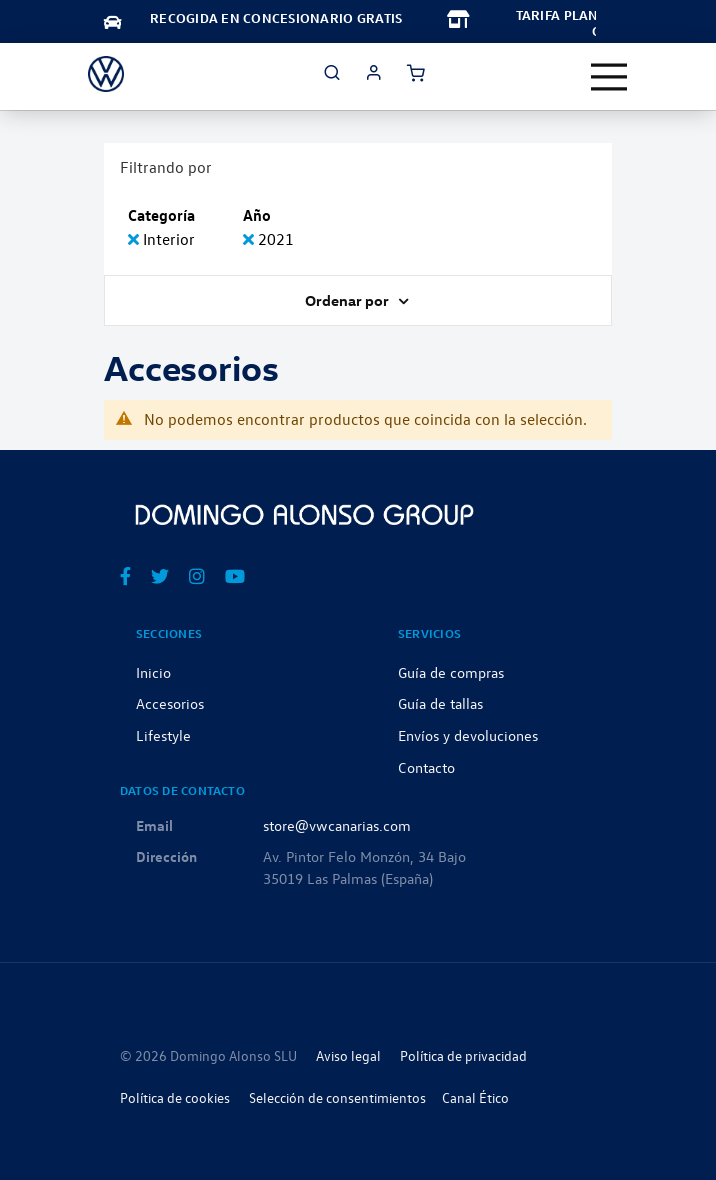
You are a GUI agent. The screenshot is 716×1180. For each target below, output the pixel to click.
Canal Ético (475, 1097)
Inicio (153, 672)
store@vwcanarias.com (337, 825)
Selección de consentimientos (337, 1097)
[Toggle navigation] (609, 77)
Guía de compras (451, 672)
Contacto (426, 767)
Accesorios (170, 703)
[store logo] (106, 74)
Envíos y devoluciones (468, 735)
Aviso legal (348, 1055)
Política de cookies (175, 1097)
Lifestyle (163, 735)
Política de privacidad (463, 1055)
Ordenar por (348, 300)
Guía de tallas (440, 703)
